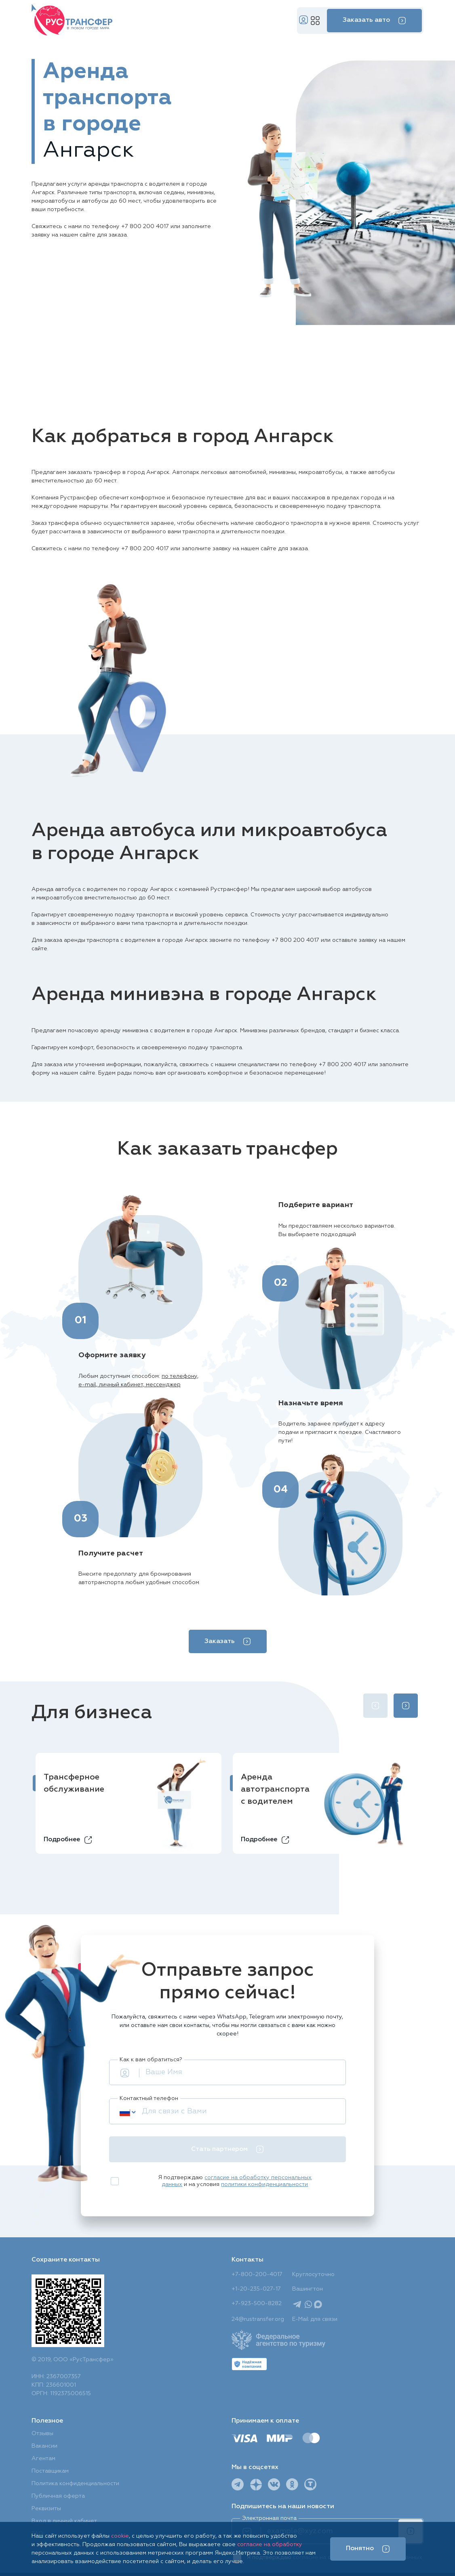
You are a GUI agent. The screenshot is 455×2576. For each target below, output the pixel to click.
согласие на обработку (269, 2544)
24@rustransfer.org (258, 2319)
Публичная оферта (58, 2496)
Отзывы (42, 2433)
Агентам (43, 2458)
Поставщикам (50, 2471)
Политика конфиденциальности (75, 2483)
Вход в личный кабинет (64, 2521)
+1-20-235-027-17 (256, 2289)
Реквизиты (46, 2508)
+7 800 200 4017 (145, 226)
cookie (120, 2536)
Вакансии (44, 2446)
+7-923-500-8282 (257, 2303)
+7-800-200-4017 (257, 2274)
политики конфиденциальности (264, 2184)
